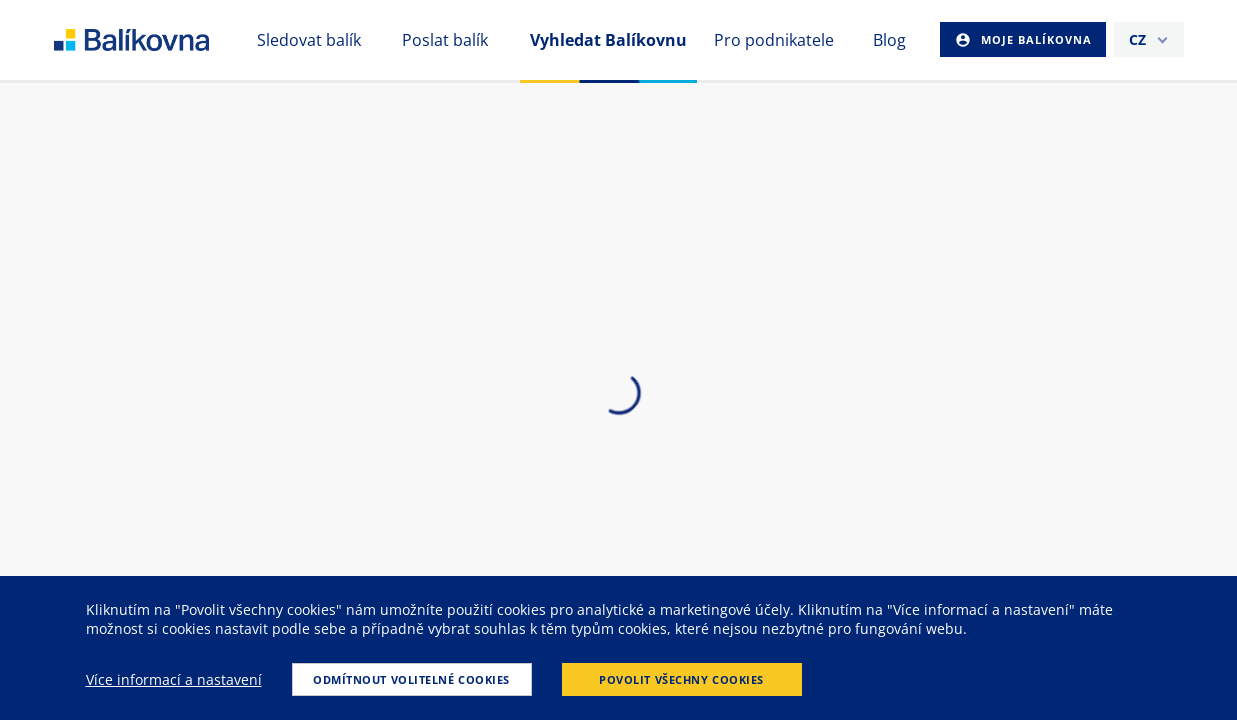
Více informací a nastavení (174, 679)
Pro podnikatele (774, 40)
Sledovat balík (309, 40)
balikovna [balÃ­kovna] (155, 40)
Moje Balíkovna (1034, 39)
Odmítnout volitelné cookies (411, 679)
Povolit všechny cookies (681, 679)
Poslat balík (445, 40)
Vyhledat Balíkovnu (608, 40)
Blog (889, 40)
